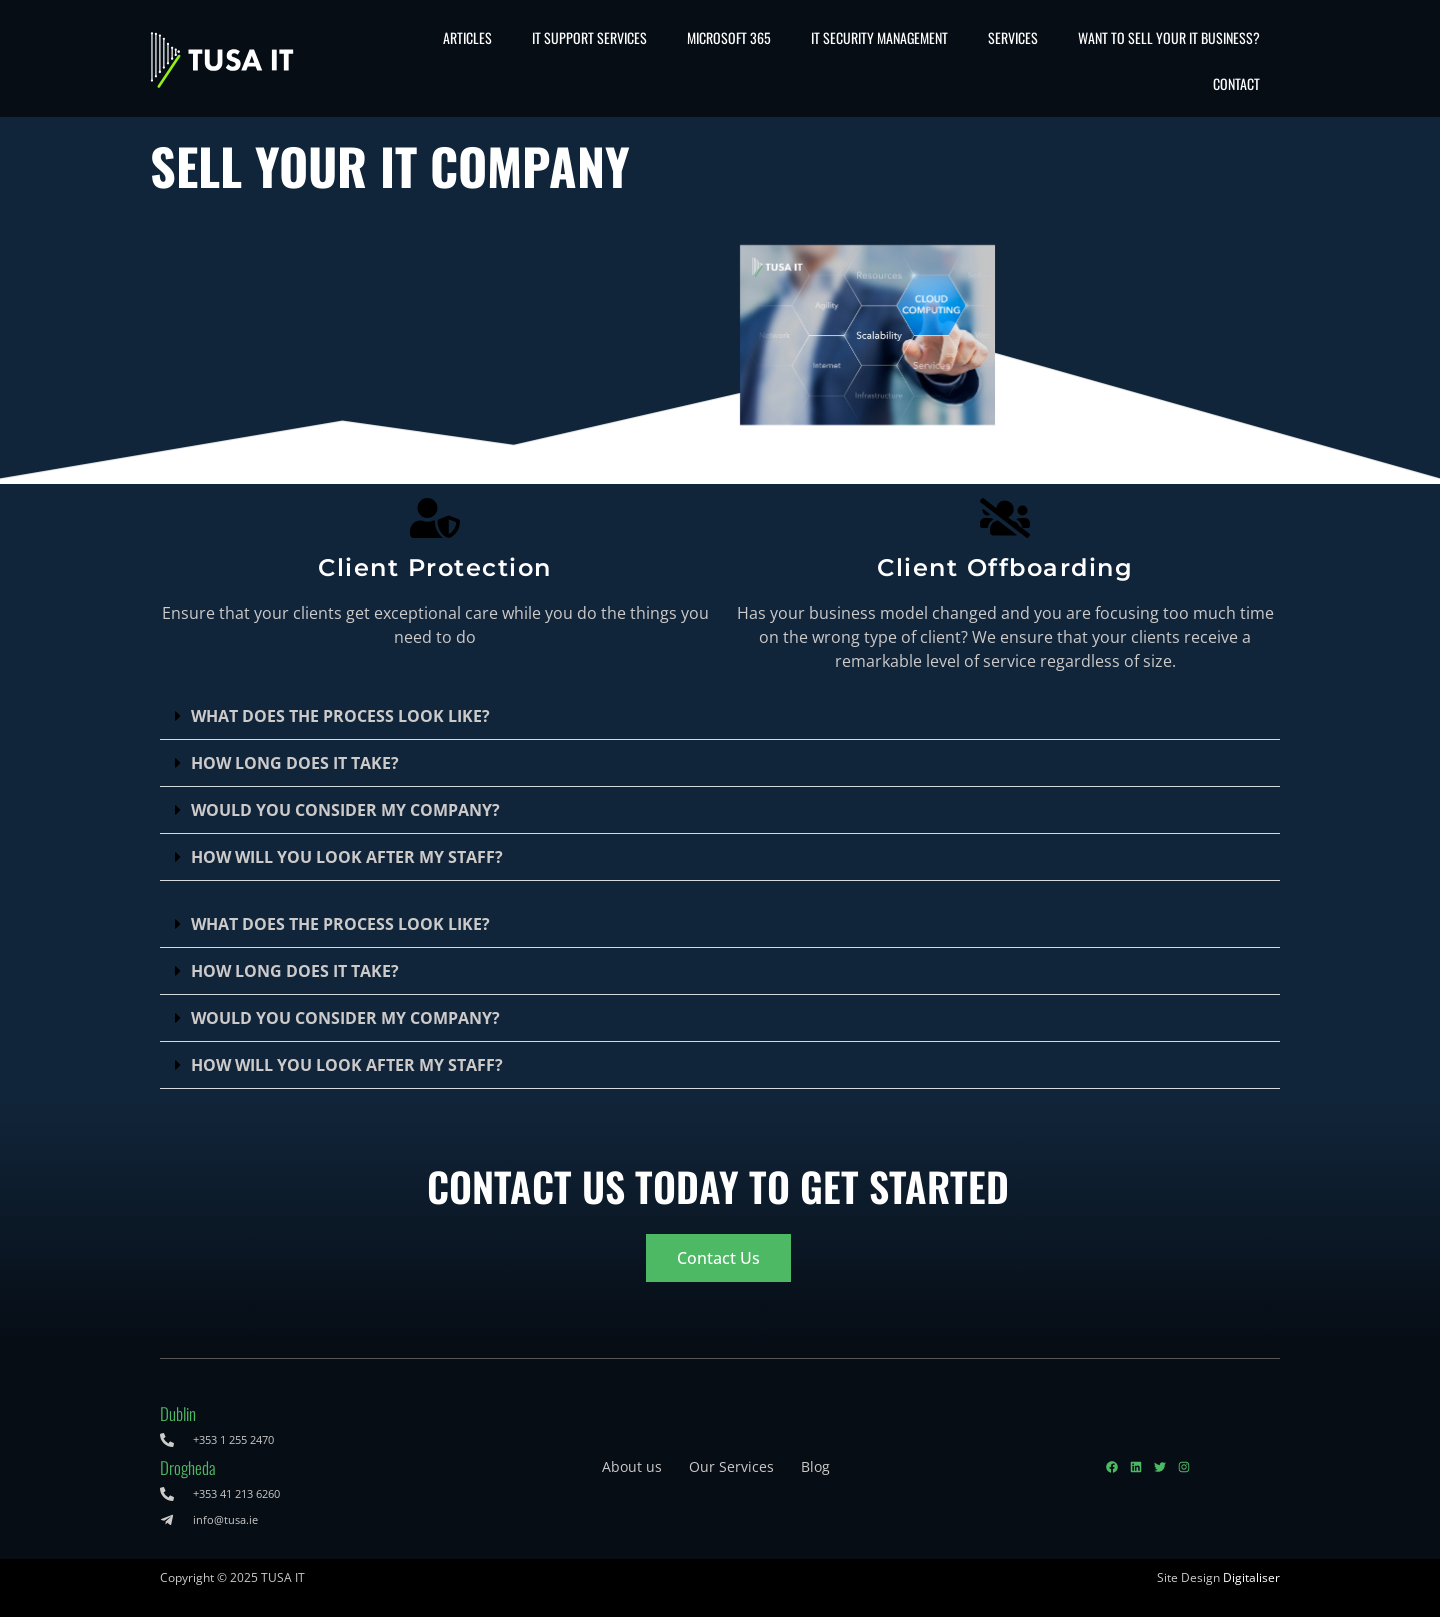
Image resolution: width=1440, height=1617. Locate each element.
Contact (1236, 83)
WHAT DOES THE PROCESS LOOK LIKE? (340, 716)
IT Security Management (879, 37)
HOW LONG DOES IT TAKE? (295, 763)
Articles (467, 37)
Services (1013, 37)
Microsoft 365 (729, 37)
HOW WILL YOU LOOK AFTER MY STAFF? (347, 857)
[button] (720, 716)
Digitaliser (1251, 1577)
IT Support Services (589, 37)
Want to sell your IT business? (1169, 37)
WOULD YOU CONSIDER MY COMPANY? (345, 810)
